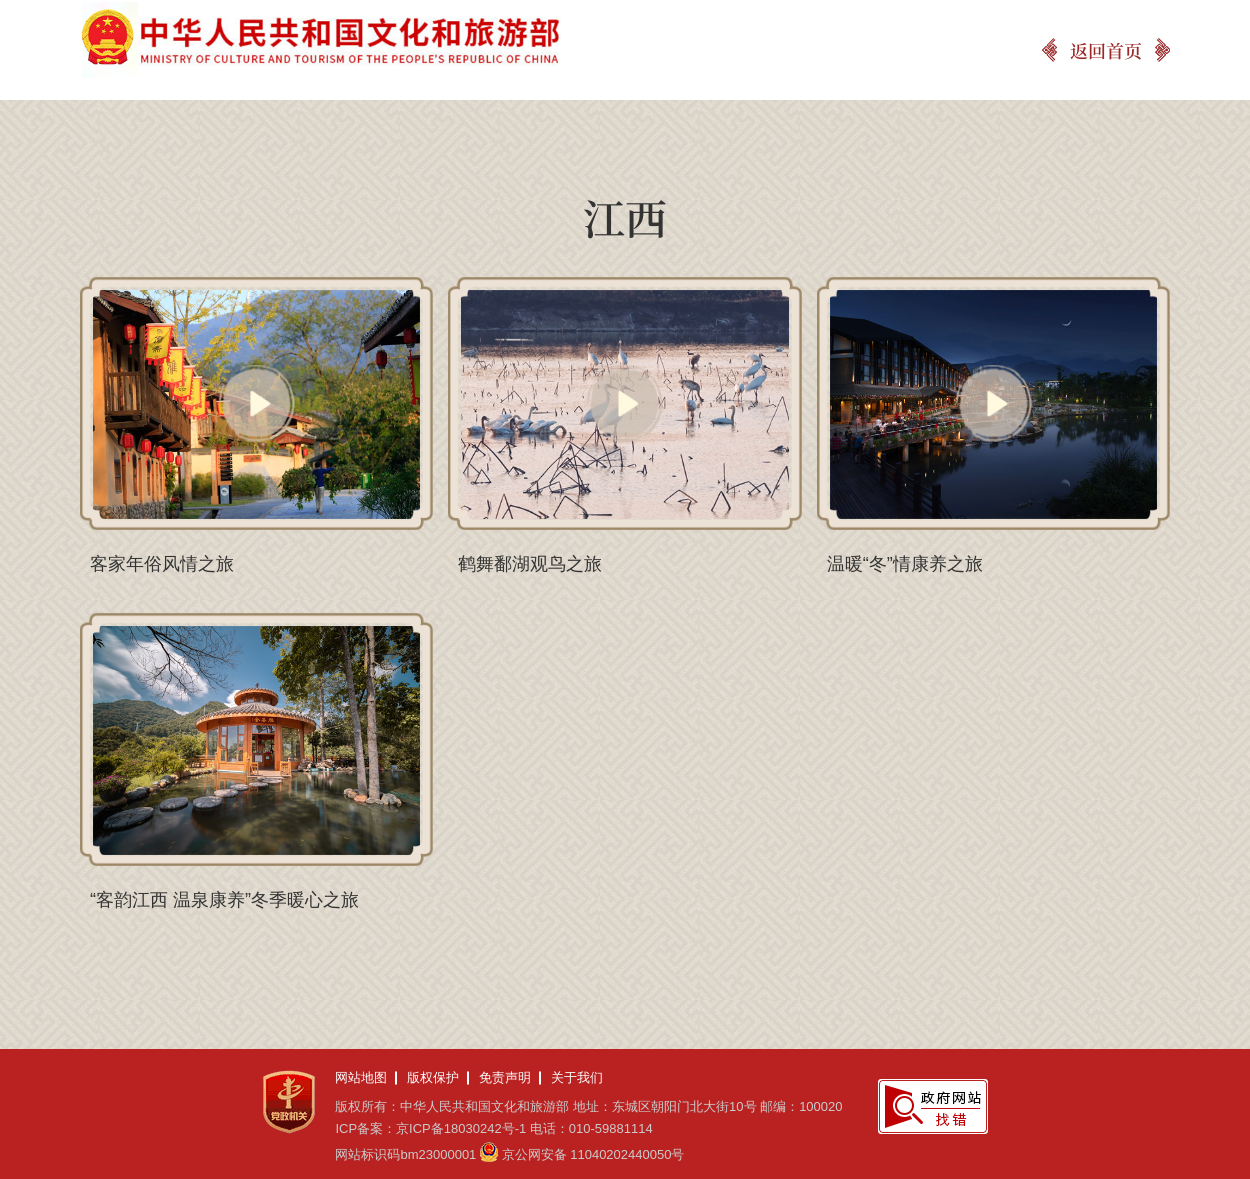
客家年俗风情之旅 (162, 564)
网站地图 (361, 1077)
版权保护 (433, 1077)
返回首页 (1106, 50)
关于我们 (577, 1077)
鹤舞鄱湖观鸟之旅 (530, 564)
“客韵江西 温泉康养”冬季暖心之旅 (224, 900)
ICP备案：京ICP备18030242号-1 (430, 1128)
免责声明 (505, 1077)
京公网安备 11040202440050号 (593, 1154)
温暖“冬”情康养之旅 (905, 564)
